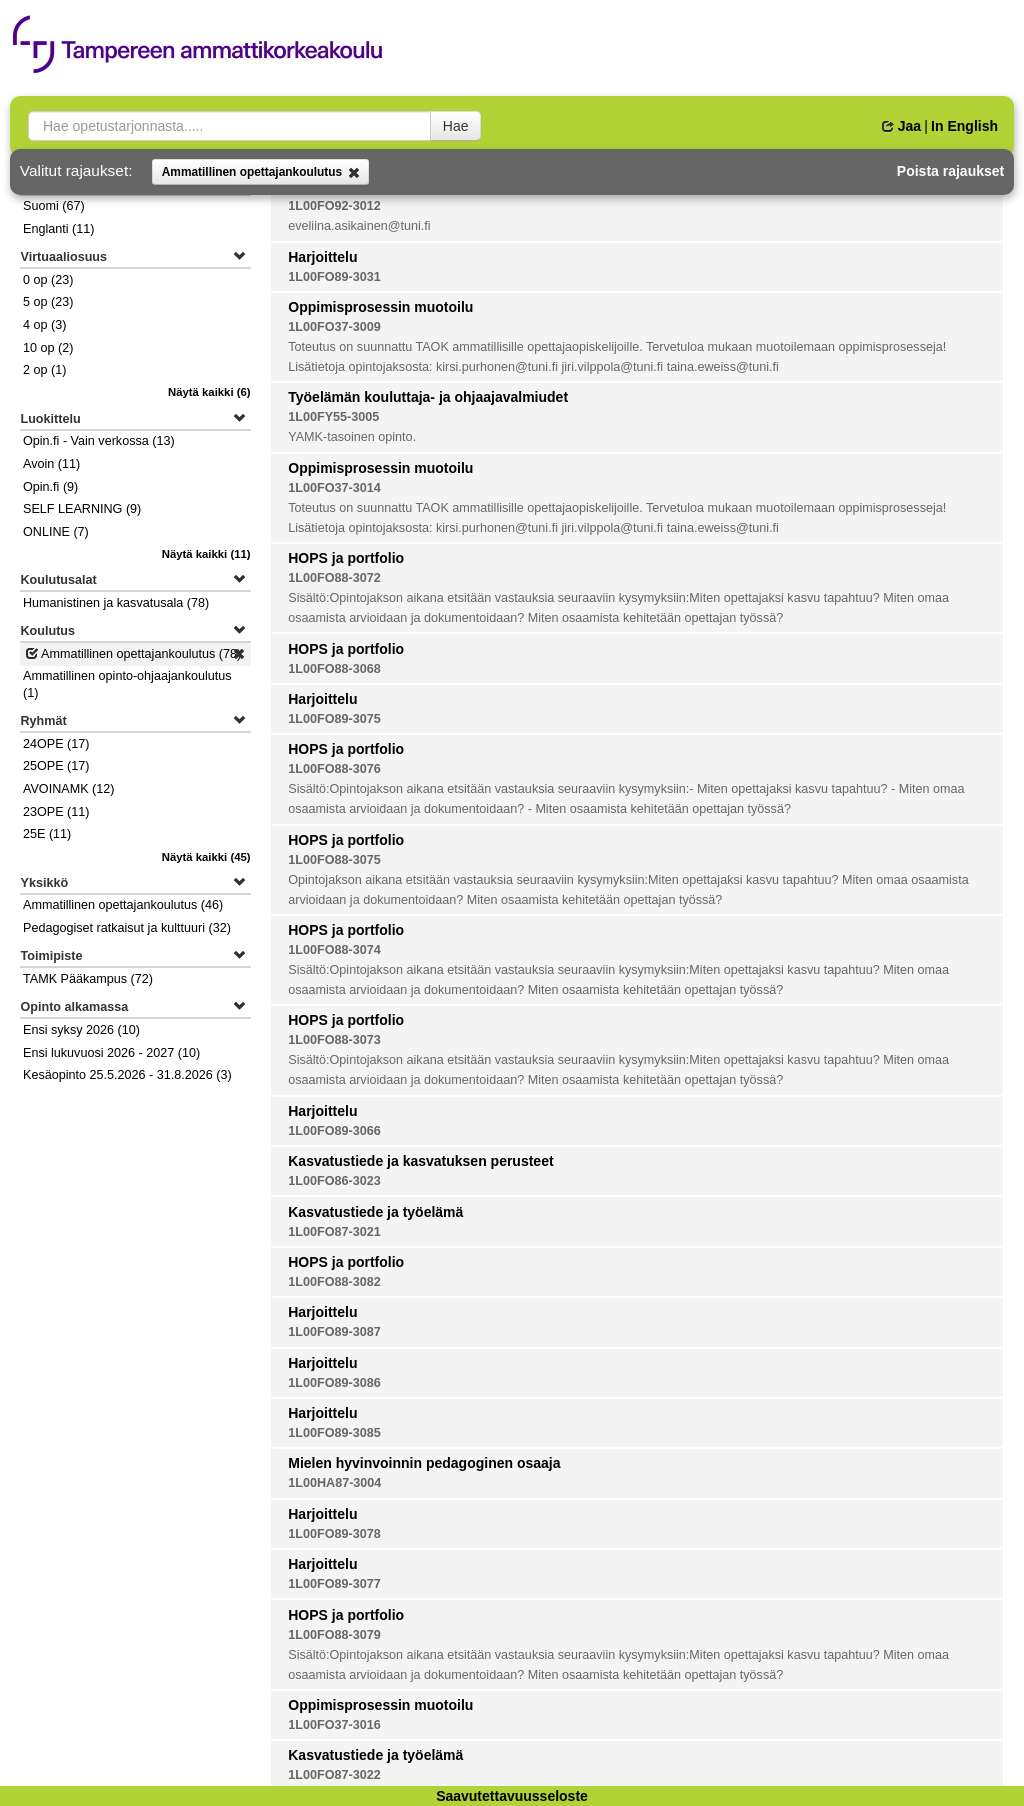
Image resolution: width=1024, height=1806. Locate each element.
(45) (206, 857)
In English (964, 126)
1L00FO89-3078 (334, 1534)
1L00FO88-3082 (334, 1282)
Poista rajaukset (950, 171)
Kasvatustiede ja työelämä (375, 1212)
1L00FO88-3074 (334, 950)
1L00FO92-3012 (334, 206)
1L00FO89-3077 (334, 1584)
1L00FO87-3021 (334, 1232)
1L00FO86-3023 (334, 1181)
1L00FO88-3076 (334, 769)
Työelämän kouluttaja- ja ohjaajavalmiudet (428, 397)
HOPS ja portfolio (346, 558)
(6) (209, 392)
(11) (206, 554)
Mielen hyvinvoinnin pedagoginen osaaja (424, 1463)
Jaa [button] (901, 126)
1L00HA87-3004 (334, 1483)
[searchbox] (229, 126)
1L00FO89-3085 (334, 1433)
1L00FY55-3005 (333, 417)
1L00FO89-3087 (334, 1332)
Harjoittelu (322, 257)
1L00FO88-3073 (334, 1040)
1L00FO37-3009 (334, 327)
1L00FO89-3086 (334, 1383)
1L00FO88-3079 (334, 1635)
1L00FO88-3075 (334, 860)
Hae (456, 126)
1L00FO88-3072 (334, 578)
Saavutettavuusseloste (512, 1796)
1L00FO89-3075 (334, 719)
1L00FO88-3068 (334, 669)
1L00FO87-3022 (334, 1775)
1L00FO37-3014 (334, 488)
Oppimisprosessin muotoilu (380, 307)
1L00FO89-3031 (334, 277)
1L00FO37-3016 (334, 1725)
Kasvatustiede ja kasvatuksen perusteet (420, 1161)
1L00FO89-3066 (334, 1131)
